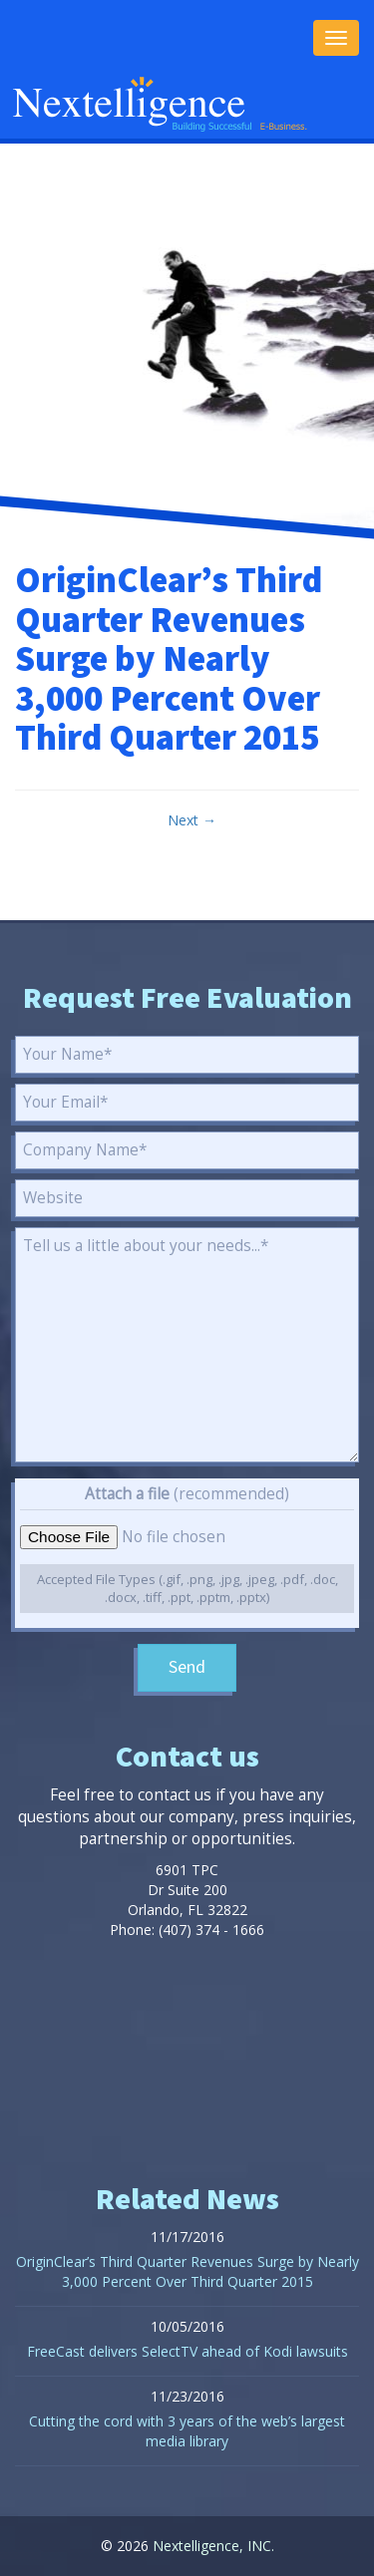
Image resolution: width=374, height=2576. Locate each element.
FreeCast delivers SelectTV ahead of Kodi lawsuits (187, 2351)
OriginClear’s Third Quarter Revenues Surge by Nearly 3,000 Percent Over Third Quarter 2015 (187, 2271)
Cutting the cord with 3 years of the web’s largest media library (187, 2431)
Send (187, 1667)
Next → (192, 819)
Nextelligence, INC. (213, 2545)
